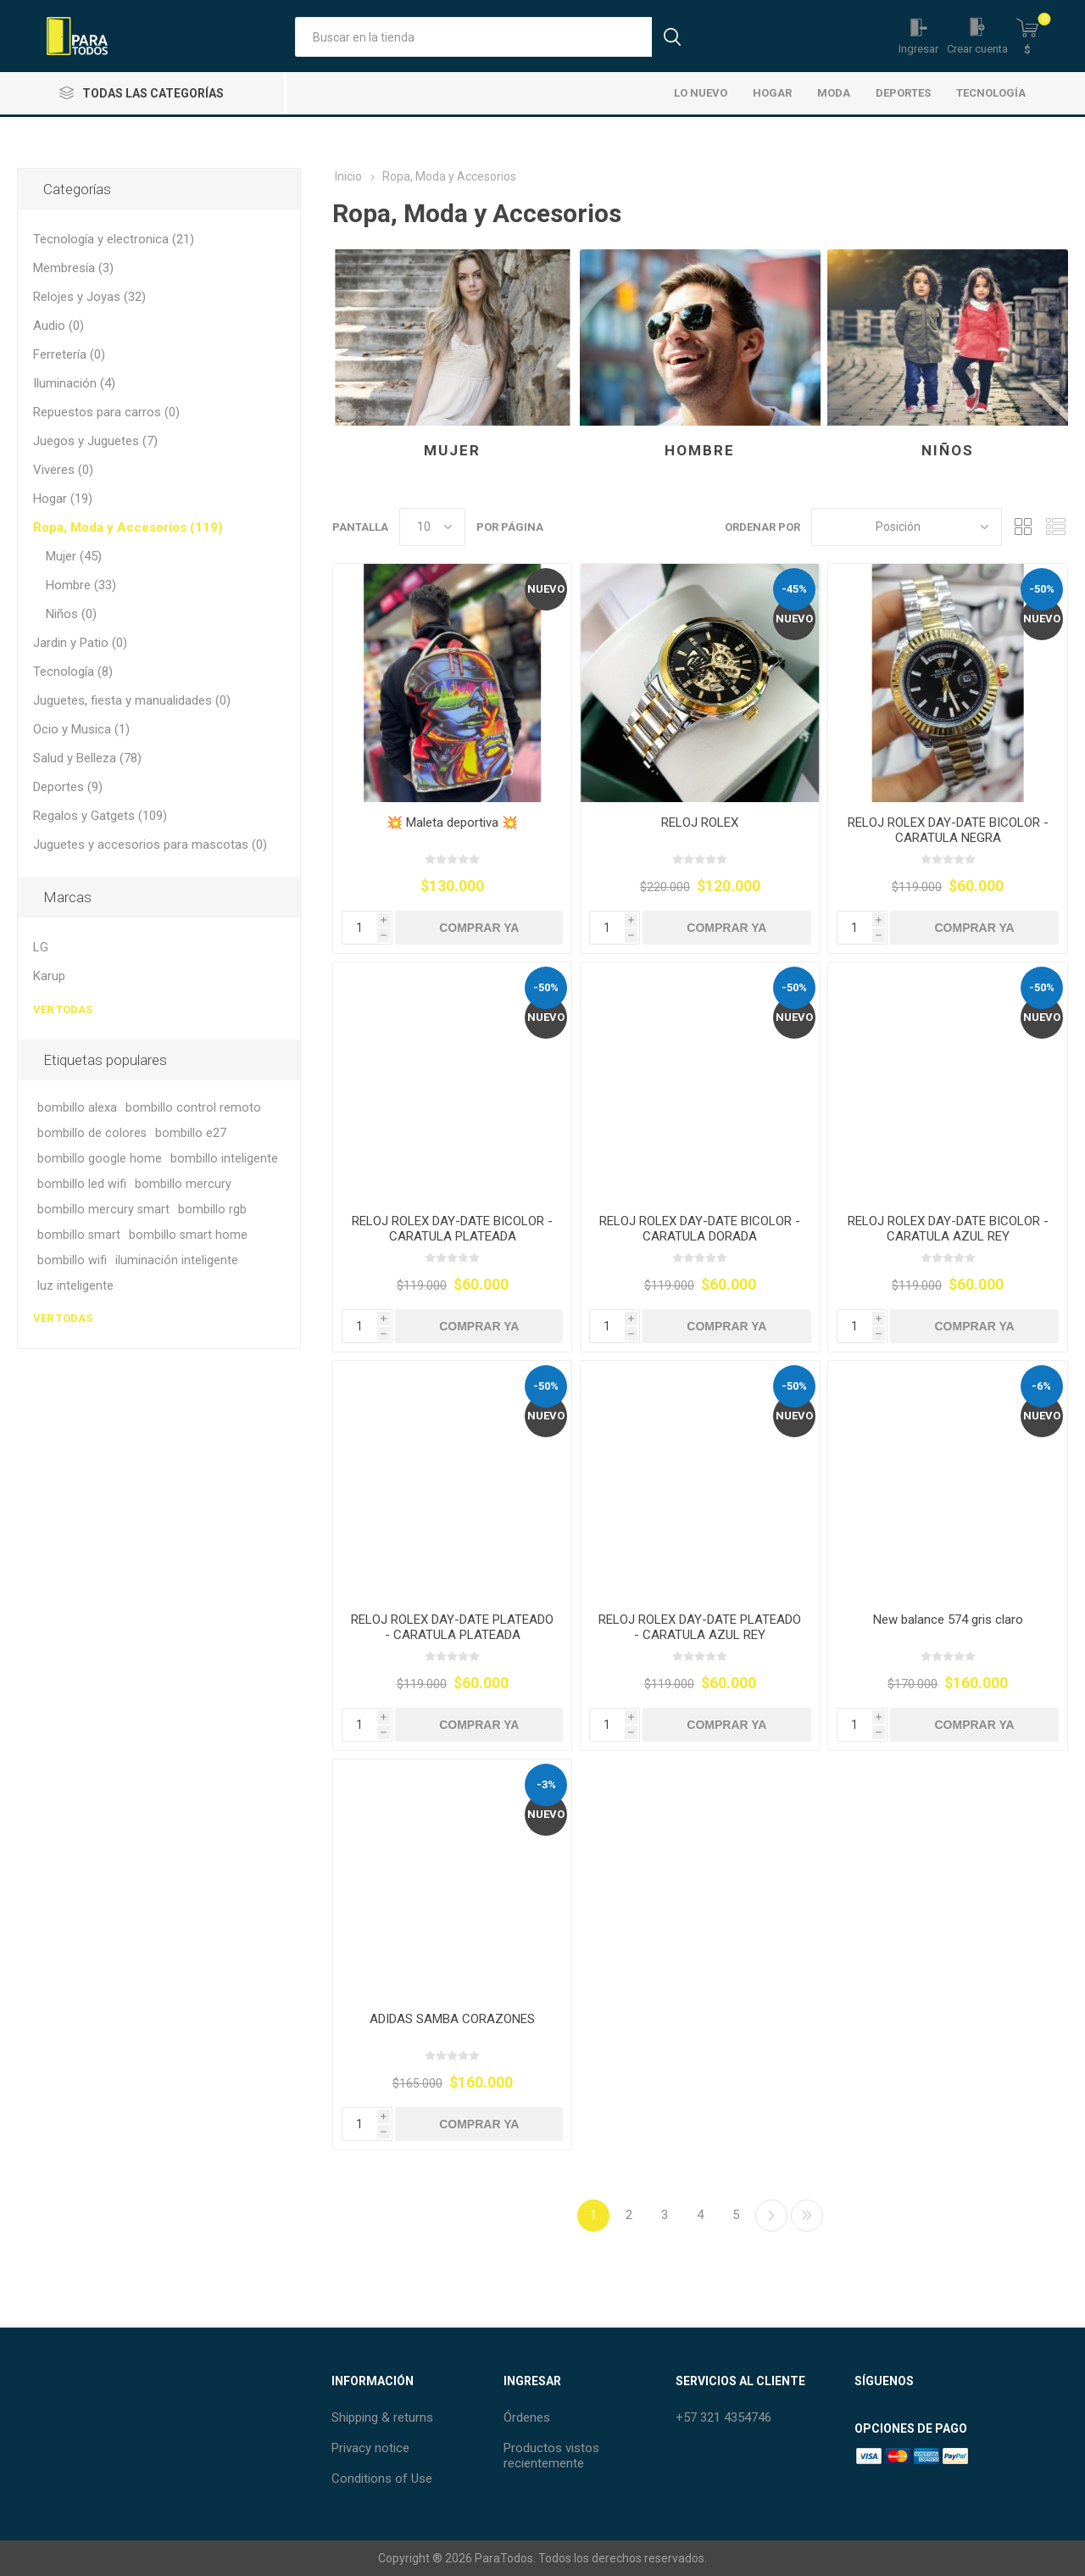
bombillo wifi (72, 1260)
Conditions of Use (381, 2478)
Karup (49, 976)
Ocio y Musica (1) (81, 729)
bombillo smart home (188, 1235)
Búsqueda (672, 37)
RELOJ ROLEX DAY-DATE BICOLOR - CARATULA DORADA (699, 1228)
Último (807, 2216)
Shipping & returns (382, 2417)
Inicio (348, 176)
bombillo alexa (77, 1108)
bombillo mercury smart (103, 1209)
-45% (794, 589)
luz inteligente (75, 1286)
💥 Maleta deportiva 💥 (452, 822)
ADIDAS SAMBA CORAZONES (452, 2019)
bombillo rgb (212, 1209)
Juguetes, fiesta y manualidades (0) (132, 700)
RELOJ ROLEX (699, 822)
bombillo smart (78, 1235)
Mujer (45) (74, 556)
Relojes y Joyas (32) (89, 296)
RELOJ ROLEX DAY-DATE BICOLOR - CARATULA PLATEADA (452, 1228)
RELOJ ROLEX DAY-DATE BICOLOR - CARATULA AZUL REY (948, 1228)
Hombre (700, 450)
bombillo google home (99, 1158)
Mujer (452, 450)
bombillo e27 (190, 1133)
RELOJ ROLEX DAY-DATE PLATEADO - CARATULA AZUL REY (699, 1627)
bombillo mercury (183, 1184)
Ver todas (62, 1009)
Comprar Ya (479, 927)
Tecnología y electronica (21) (113, 239)
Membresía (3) (73, 268)
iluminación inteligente (176, 1260)
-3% (546, 1784)
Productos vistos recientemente (551, 2455)
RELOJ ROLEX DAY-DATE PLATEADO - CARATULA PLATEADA (452, 1627)
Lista (1055, 527)
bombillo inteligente (224, 1158)
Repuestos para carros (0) (106, 412)
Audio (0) (58, 325)
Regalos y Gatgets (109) (100, 815)
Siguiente (771, 2216)
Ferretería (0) (69, 354)
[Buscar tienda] (473, 37)
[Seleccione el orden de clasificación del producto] (906, 527)
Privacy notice (370, 2448)
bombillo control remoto (193, 1108)
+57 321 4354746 (723, 2417)
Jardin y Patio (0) (80, 642)
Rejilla (1023, 527)
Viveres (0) (63, 469)
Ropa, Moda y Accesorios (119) (128, 527)
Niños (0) (71, 614)
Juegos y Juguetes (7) (95, 441)
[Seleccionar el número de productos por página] (432, 527)
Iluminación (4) (74, 383)
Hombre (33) (81, 585)
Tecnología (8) (73, 671)
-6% (1041, 1386)
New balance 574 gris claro (948, 1619)
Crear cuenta (977, 48)
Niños (947, 450)
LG (40, 947)
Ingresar (918, 48)
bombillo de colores (92, 1133)
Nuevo (546, 589)
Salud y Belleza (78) (87, 758)
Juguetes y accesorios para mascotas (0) (150, 844)
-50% (1041, 589)
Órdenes (527, 2417)
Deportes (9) (68, 787)
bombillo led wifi (81, 1184)
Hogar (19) (62, 498)
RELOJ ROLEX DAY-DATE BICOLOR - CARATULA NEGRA (948, 830)
